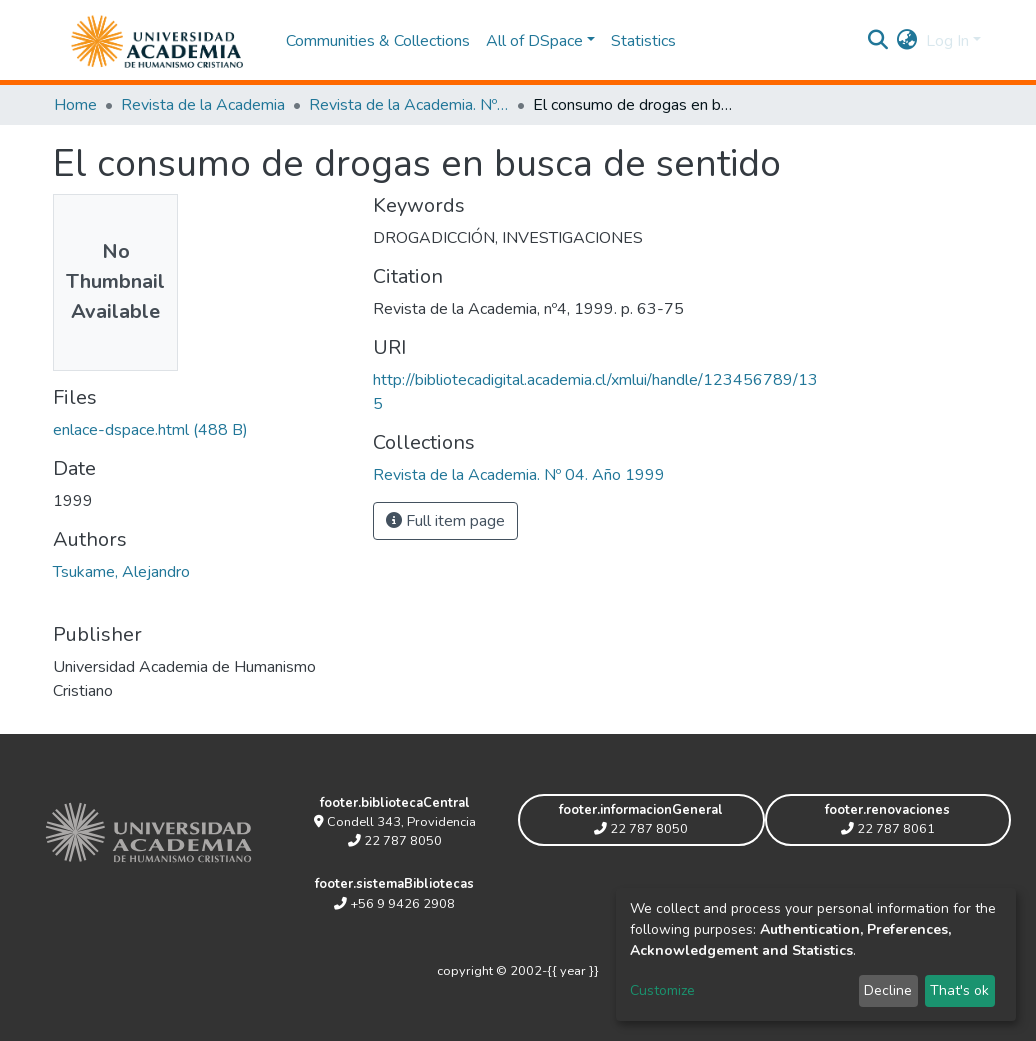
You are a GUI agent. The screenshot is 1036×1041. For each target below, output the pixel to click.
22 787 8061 (888, 829)
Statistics (643, 41)
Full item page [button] (445, 521)
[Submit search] (878, 41)
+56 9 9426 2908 (394, 904)
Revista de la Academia (203, 105)
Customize (662, 990)
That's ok (959, 990)
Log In (947, 41)
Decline (888, 990)
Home (75, 105)
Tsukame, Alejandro (121, 572)
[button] (907, 41)
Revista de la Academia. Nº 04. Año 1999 (409, 105)
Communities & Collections (378, 41)
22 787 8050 (395, 841)
